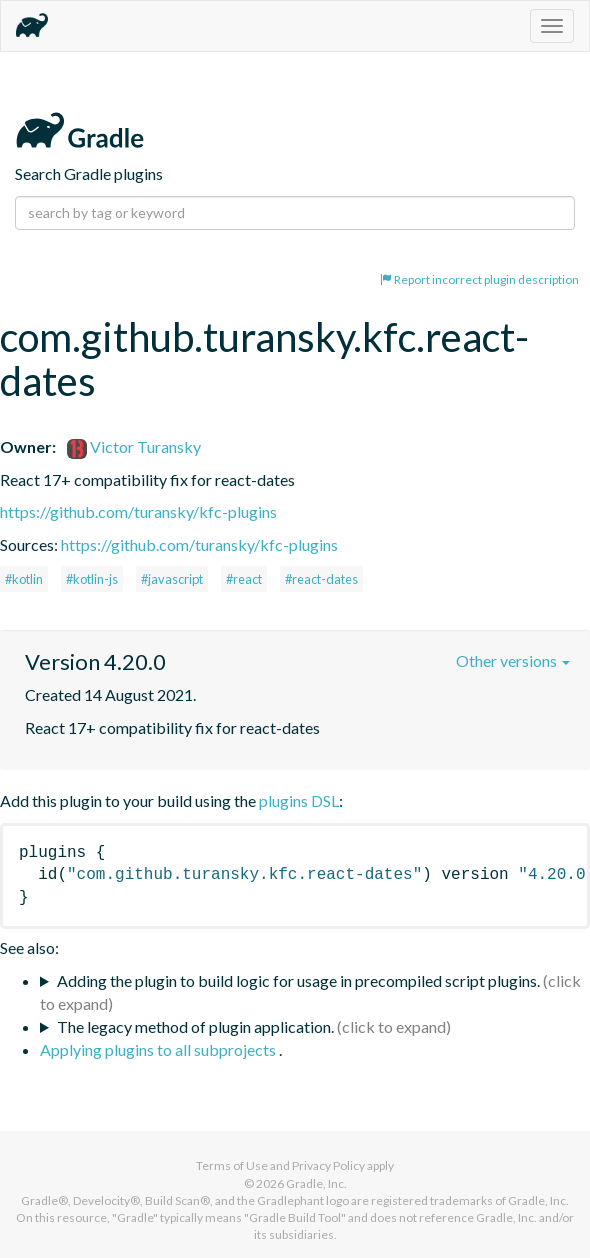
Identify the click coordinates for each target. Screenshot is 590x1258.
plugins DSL (299, 800)
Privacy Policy (328, 1165)
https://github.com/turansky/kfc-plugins (138, 511)
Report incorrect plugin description (479, 279)
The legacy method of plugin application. (195, 1026)
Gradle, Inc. (316, 1183)
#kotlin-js (92, 579)
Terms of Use (232, 1165)
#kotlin (24, 579)
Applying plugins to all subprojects (159, 1049)
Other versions (513, 660)
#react (244, 579)
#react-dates (321, 579)
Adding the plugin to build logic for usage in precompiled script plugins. (298, 980)
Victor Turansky (134, 446)
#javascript (172, 579)
